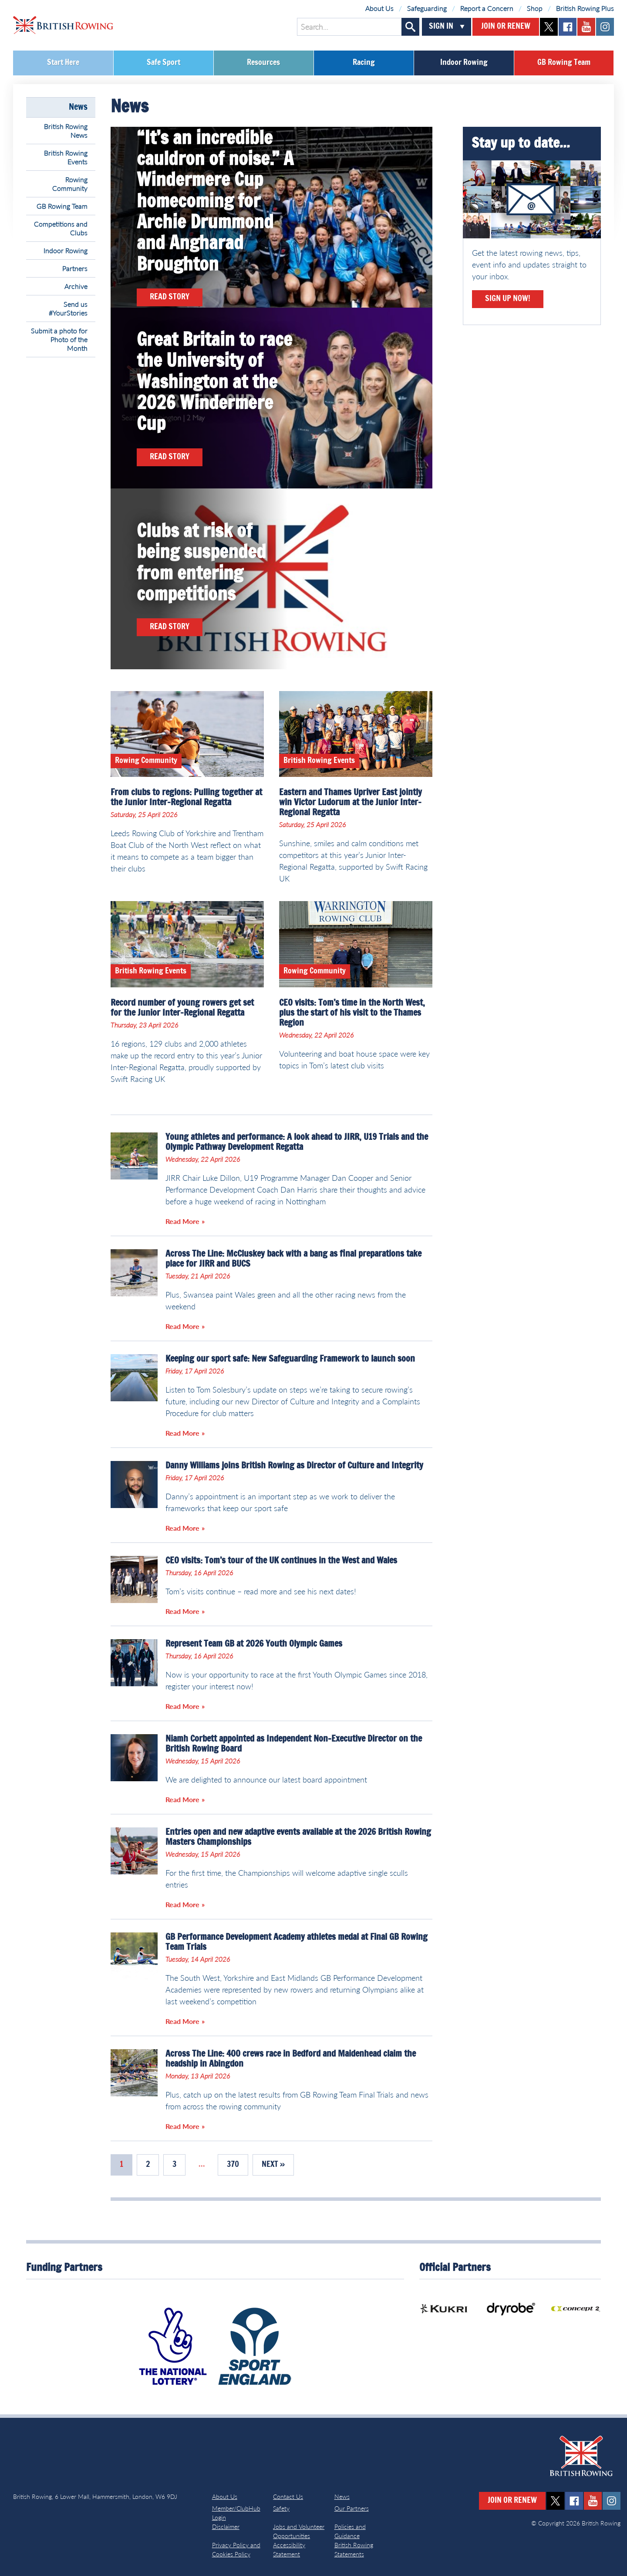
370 (233, 2165)
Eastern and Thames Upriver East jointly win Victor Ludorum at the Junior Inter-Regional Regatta (350, 802)
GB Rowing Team (563, 63)
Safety (281, 2508)
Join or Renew (505, 27)
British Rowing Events (66, 157)
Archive (76, 286)
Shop (535, 8)
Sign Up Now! (507, 299)
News (78, 107)
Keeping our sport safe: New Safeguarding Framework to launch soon (290, 1359)
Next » (273, 2165)
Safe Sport (163, 63)
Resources (263, 63)
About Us (379, 8)
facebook (567, 27)
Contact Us (288, 2496)
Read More (182, 1221)
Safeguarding (427, 8)
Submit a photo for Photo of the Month (59, 339)
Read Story (169, 297)
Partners (75, 268)
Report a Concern (486, 8)
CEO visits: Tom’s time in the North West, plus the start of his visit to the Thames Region (352, 1013)
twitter (549, 27)
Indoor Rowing (464, 63)
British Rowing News (66, 130)
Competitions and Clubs (61, 228)
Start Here (63, 63)
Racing (364, 63)
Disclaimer (225, 2526)
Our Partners (351, 2508)
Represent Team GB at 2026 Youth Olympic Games (253, 1644)
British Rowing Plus (585, 8)
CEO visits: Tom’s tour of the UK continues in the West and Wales (281, 1560)
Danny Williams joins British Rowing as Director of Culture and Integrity (294, 1465)
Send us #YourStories (68, 308)
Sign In (441, 27)
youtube (586, 27)
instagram (605, 27)
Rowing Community (70, 183)
